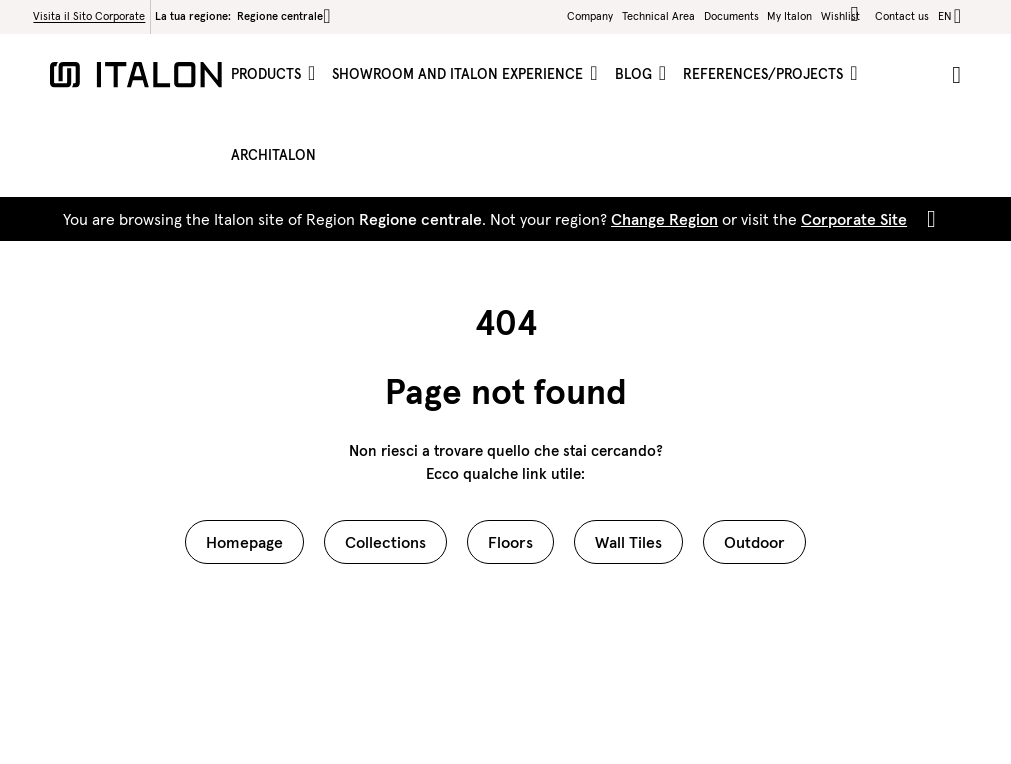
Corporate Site (854, 219)
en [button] (944, 16)
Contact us (902, 16)
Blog (635, 74)
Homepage (244, 542)
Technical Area (658, 16)
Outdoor (754, 542)
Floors (510, 542)
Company (590, 16)
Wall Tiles (628, 542)
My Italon (789, 16)
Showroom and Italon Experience (459, 74)
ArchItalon (273, 155)
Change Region (664, 219)
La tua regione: (242, 16)
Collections (385, 542)
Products (268, 74)
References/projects (765, 74)
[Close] (927, 219)
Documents (731, 16)
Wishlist (843, 14)
